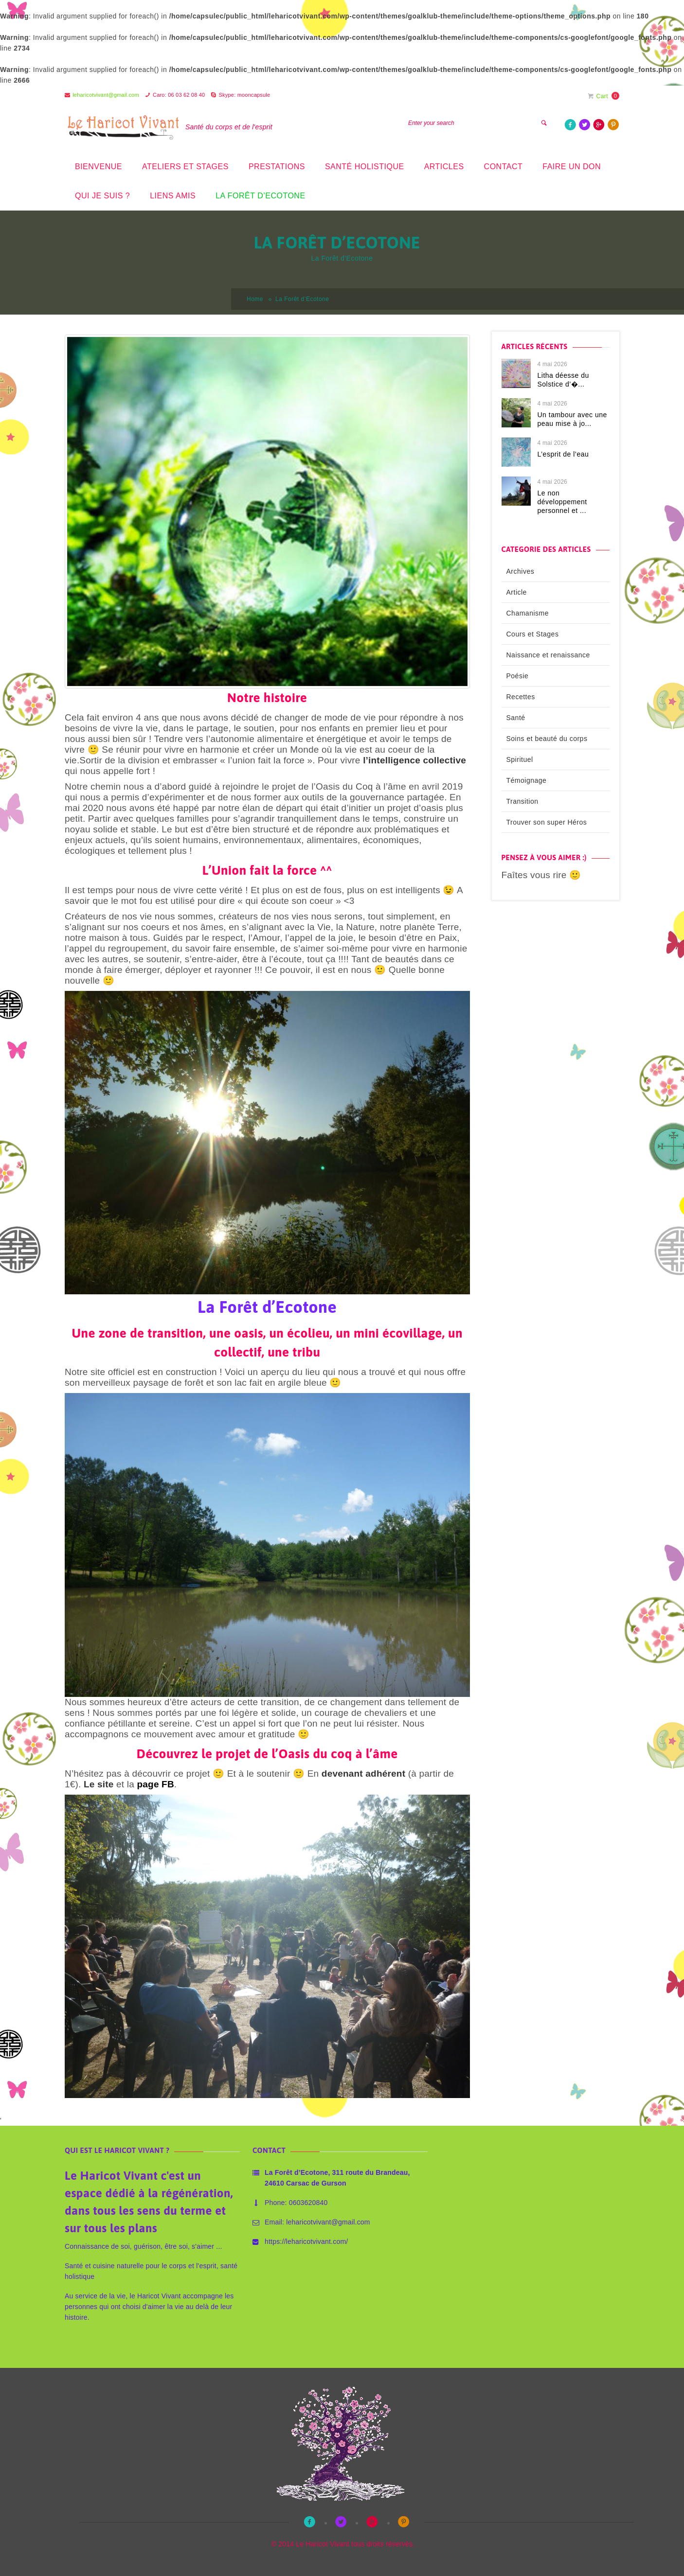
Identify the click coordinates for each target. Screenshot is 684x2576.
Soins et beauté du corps (547, 738)
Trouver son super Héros (546, 822)
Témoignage (526, 780)
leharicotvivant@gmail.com (105, 95)
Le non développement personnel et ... (562, 501)
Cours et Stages (532, 634)
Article (516, 592)
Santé (515, 718)
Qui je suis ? (102, 196)
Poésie (517, 676)
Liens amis (173, 196)
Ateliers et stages (185, 166)
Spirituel (519, 759)
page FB (155, 1784)
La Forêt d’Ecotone (260, 196)
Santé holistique (364, 166)
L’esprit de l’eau (563, 454)
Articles (444, 166)
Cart (598, 96)
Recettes (520, 697)
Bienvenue (98, 166)
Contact (503, 166)
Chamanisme (527, 613)
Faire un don (571, 166)
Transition (522, 801)
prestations (277, 166)
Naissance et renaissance (548, 655)
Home (255, 299)
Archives (520, 571)
